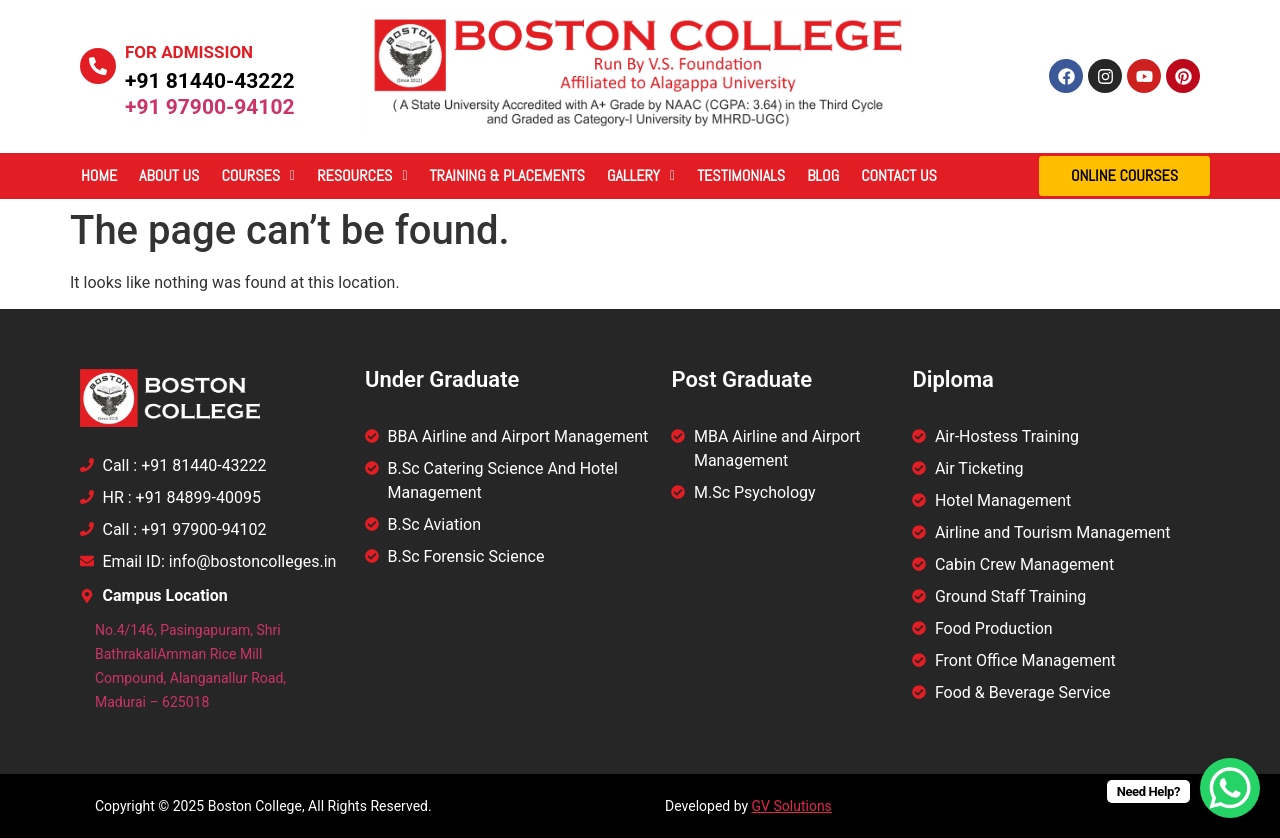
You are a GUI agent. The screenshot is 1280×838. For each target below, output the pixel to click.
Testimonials (741, 175)
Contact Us (899, 175)
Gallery (641, 175)
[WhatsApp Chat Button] (1230, 788)
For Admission (189, 52)
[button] (258, 176)
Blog (823, 175)
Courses (258, 175)
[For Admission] (98, 66)
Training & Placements (507, 175)
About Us (169, 175)
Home (99, 175)
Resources (362, 175)
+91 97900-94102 (210, 107)
